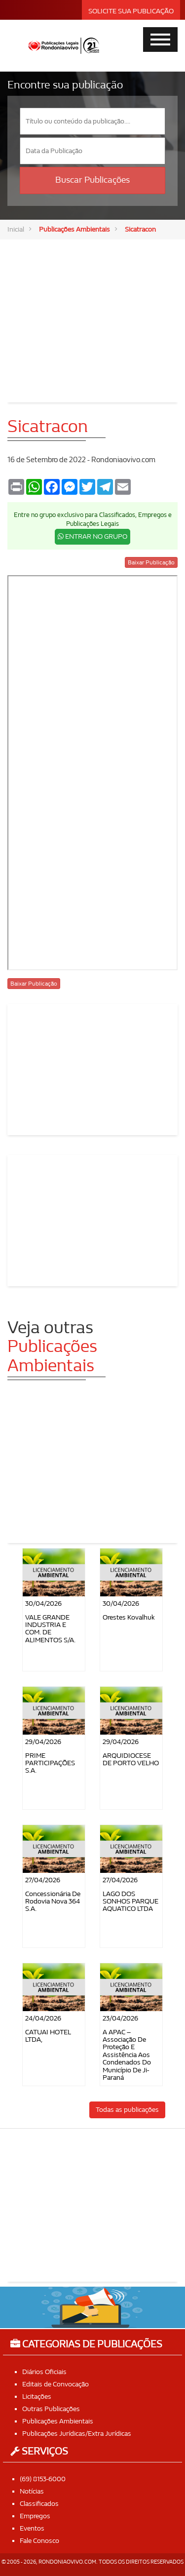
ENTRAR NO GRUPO (92, 536)
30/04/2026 (43, 1603)
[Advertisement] (93, 313)
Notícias (32, 2491)
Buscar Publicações (92, 180)
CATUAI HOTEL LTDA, (48, 2036)
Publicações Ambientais (74, 229)
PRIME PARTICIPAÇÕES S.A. (50, 1763)
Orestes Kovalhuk (129, 1617)
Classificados (39, 2503)
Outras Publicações (51, 2409)
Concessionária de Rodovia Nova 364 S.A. (52, 1901)
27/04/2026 (42, 1880)
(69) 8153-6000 (43, 2479)
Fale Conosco (39, 2540)
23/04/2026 (120, 2018)
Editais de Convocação (55, 2384)
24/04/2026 (43, 2018)
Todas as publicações (127, 2109)
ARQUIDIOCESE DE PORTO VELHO (131, 1759)
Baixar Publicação (151, 562)
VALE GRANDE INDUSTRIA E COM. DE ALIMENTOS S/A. (50, 1628)
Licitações (36, 2396)
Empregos (35, 2516)
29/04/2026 (43, 1742)
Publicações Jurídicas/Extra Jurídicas (76, 2433)
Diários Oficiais (44, 2372)
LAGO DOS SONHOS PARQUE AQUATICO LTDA (130, 1901)
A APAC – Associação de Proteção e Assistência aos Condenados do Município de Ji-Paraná (127, 2055)
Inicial (15, 229)
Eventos (32, 2528)
